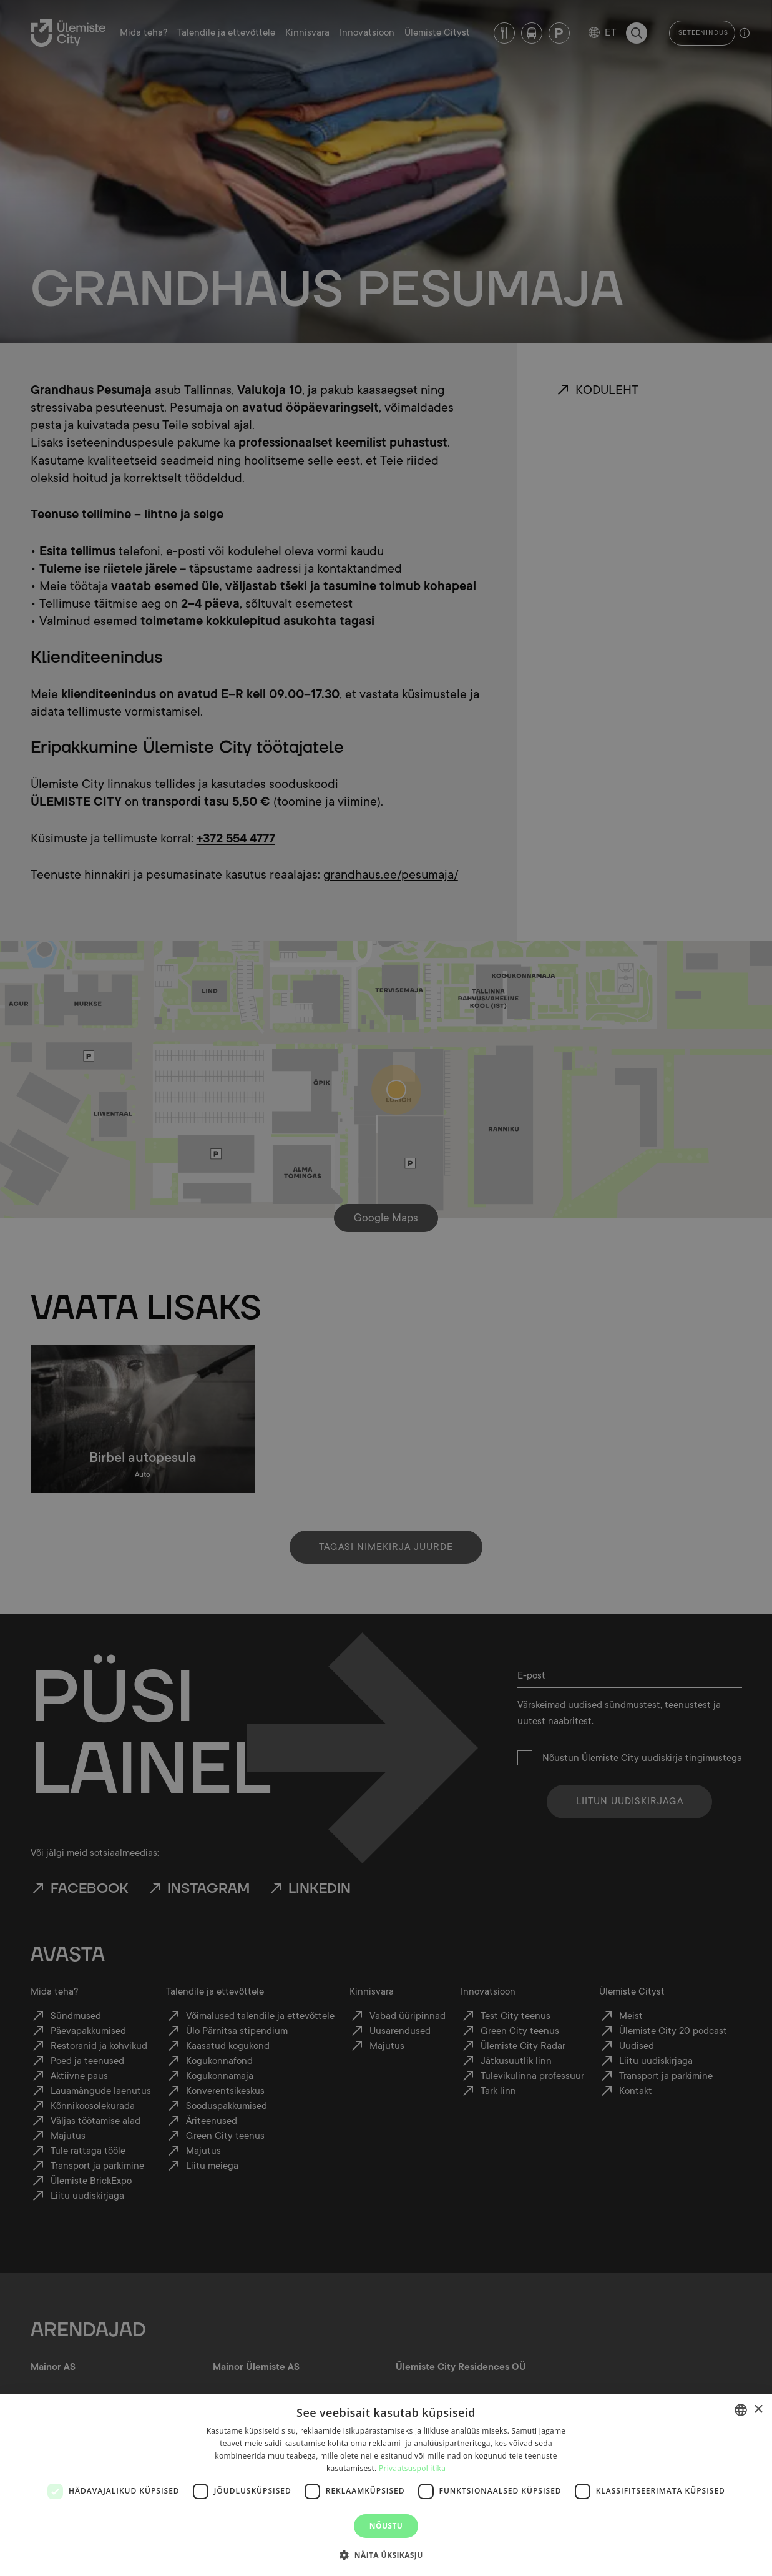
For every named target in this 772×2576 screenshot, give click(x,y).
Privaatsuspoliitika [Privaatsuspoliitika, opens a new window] (412, 2468)
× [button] (758, 2409)
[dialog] (386, 2485)
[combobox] (741, 2410)
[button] (386, 2554)
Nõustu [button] (386, 2525)
